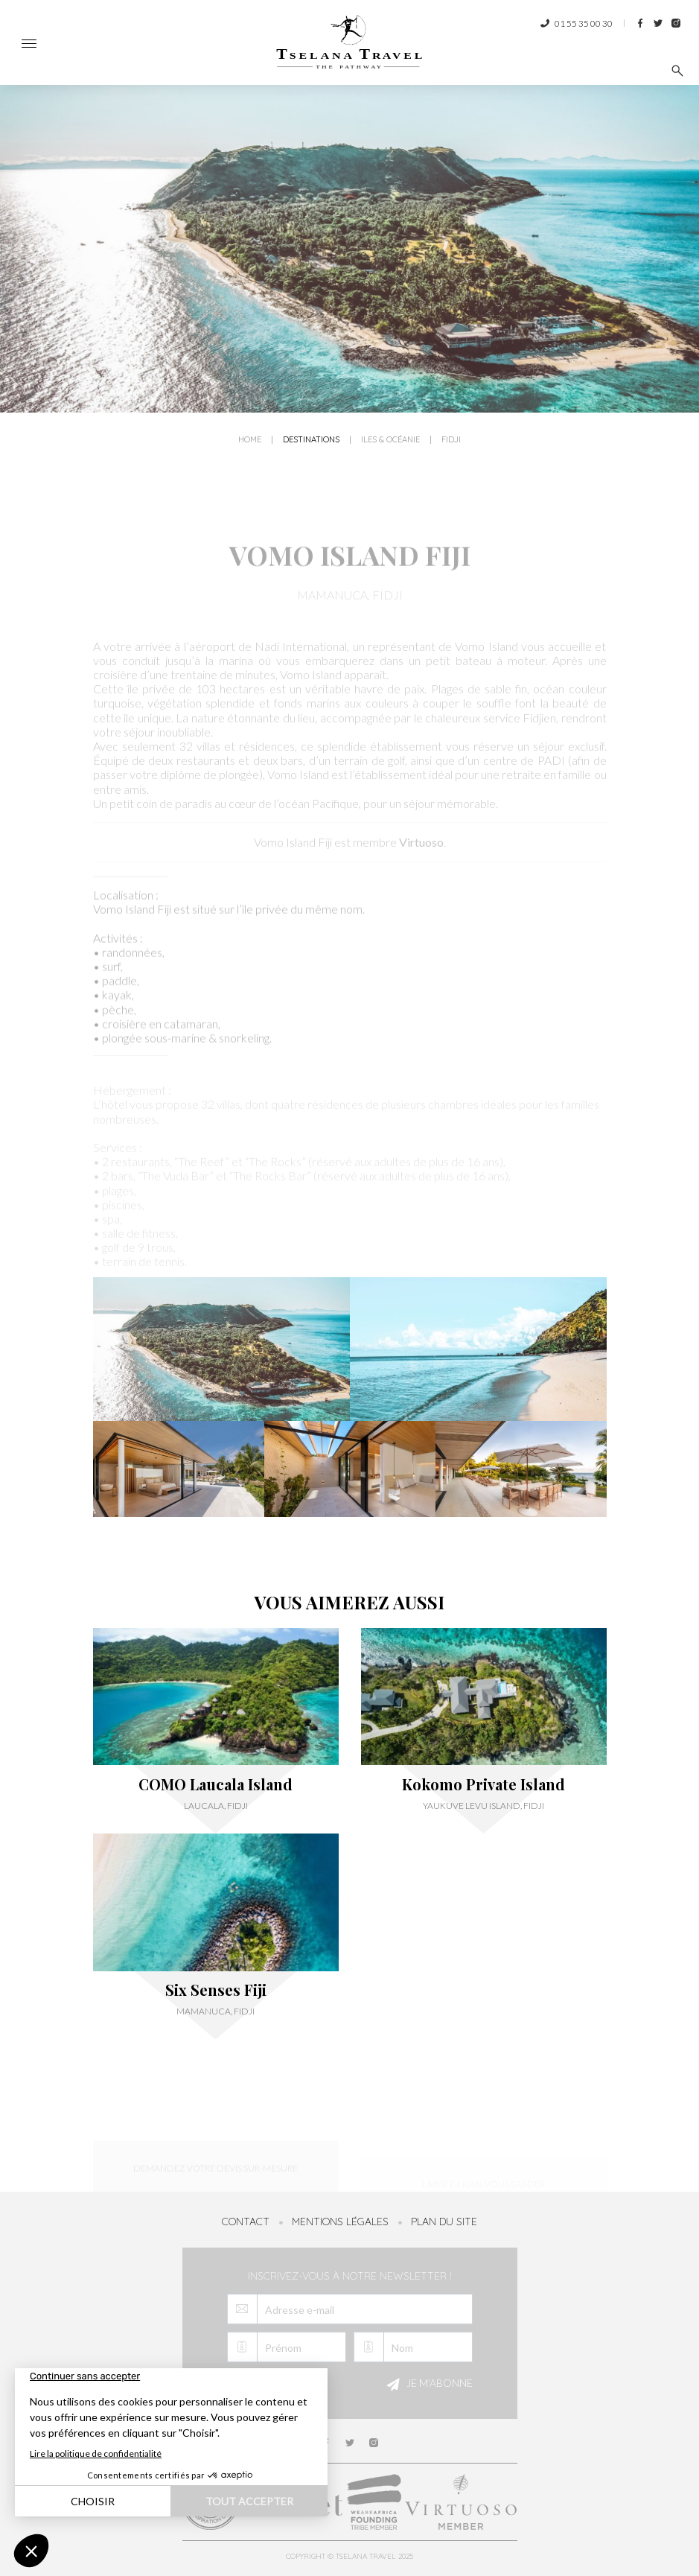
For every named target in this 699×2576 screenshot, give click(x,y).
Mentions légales (340, 2221)
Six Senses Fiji (215, 1990)
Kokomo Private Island (483, 1784)
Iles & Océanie (390, 442)
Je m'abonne (427, 2384)
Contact (245, 2221)
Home (249, 442)
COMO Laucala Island (215, 1784)
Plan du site (444, 2221)
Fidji (451, 442)
